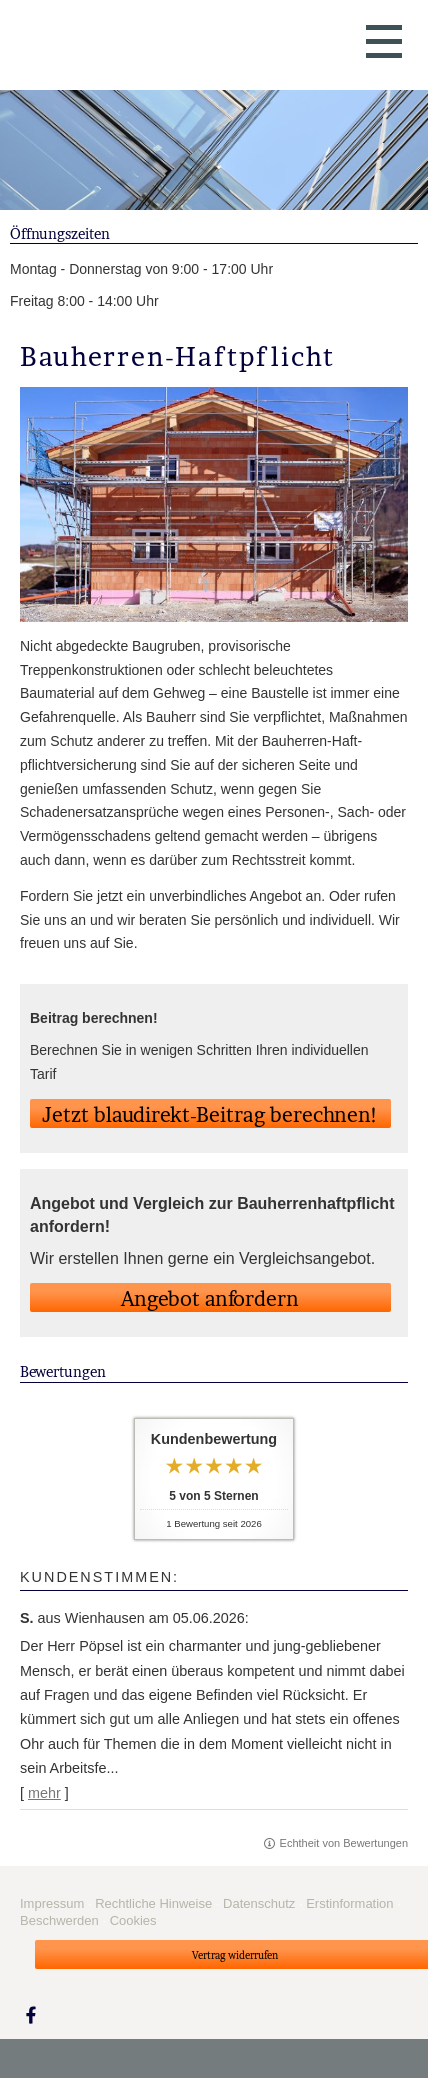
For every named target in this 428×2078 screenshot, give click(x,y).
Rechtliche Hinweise (153, 1903)
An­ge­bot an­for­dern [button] (210, 1299)
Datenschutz (259, 1903)
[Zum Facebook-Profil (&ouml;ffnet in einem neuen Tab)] (31, 2014)
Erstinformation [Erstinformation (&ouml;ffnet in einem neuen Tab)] (349, 1903)
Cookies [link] (133, 1920)
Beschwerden (59, 1920)
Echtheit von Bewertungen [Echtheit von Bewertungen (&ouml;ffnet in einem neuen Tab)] (344, 1843)
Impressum (52, 1903)
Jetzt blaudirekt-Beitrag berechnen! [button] (210, 1115)
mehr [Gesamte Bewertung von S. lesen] (44, 1793)
